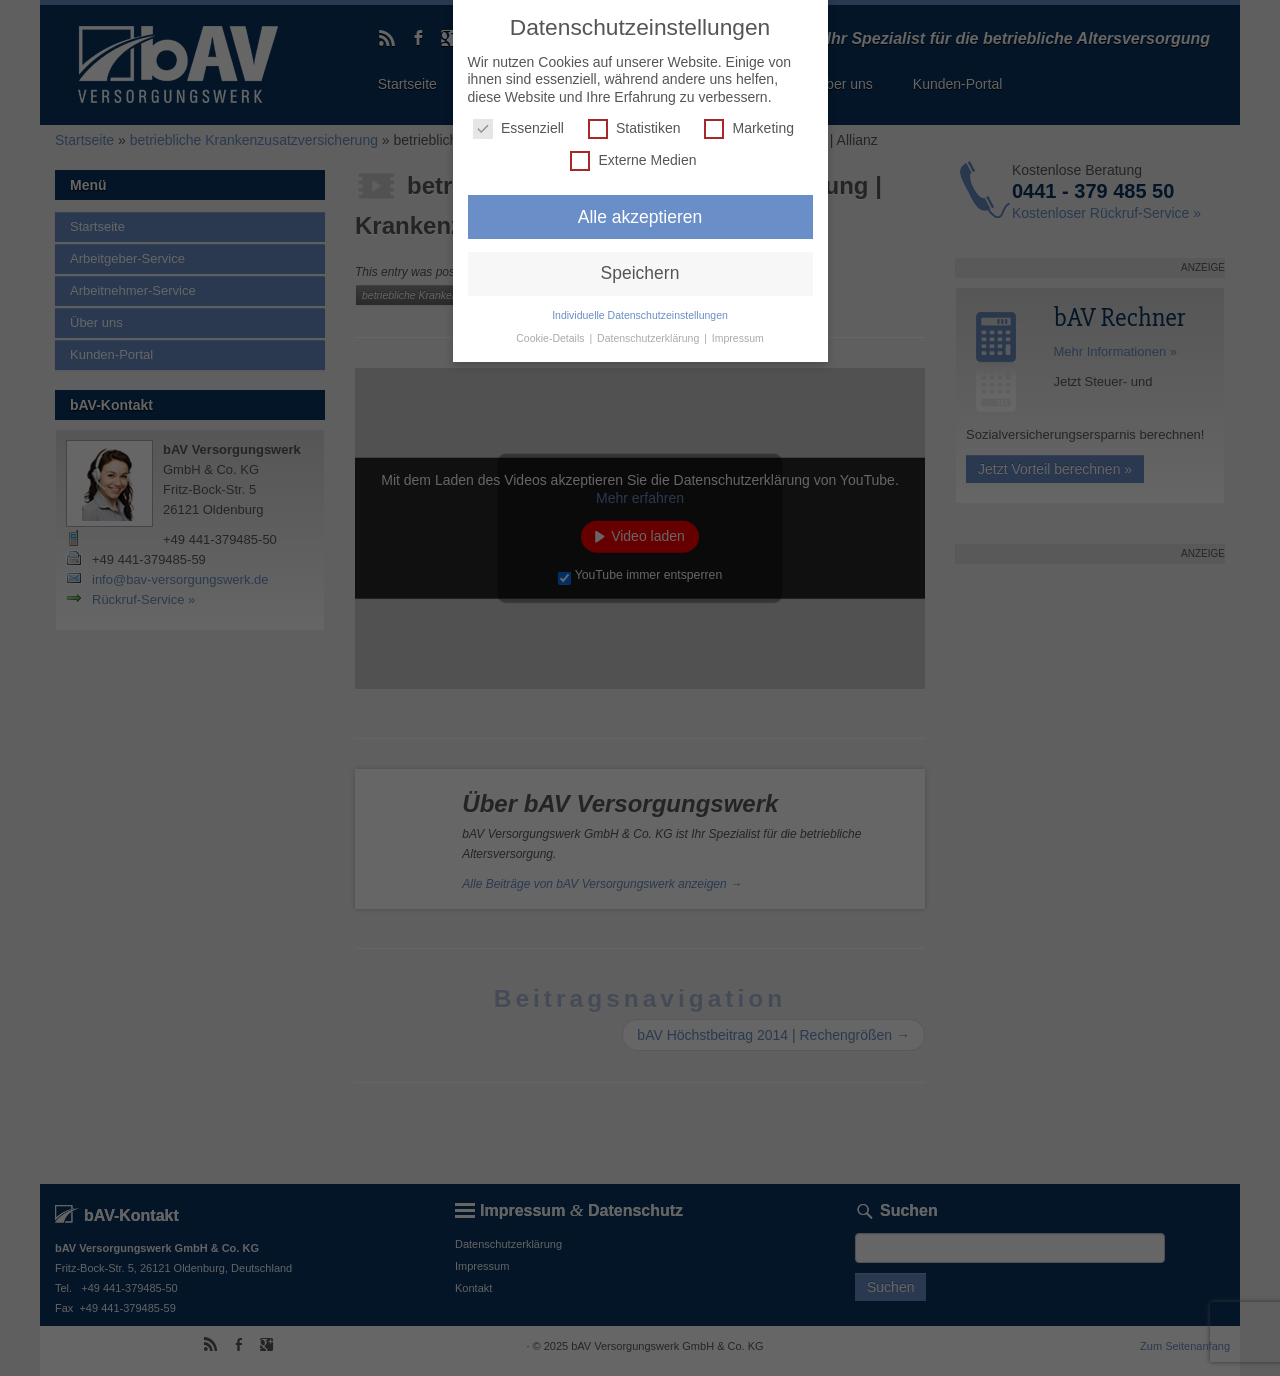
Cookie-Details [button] (551, 338)
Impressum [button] (738, 338)
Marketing (748, 128)
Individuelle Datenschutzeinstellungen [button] (640, 315)
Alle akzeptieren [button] (640, 217)
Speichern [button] (640, 273)
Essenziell (518, 128)
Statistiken (634, 128)
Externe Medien (633, 160)
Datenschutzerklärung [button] (649, 338)
